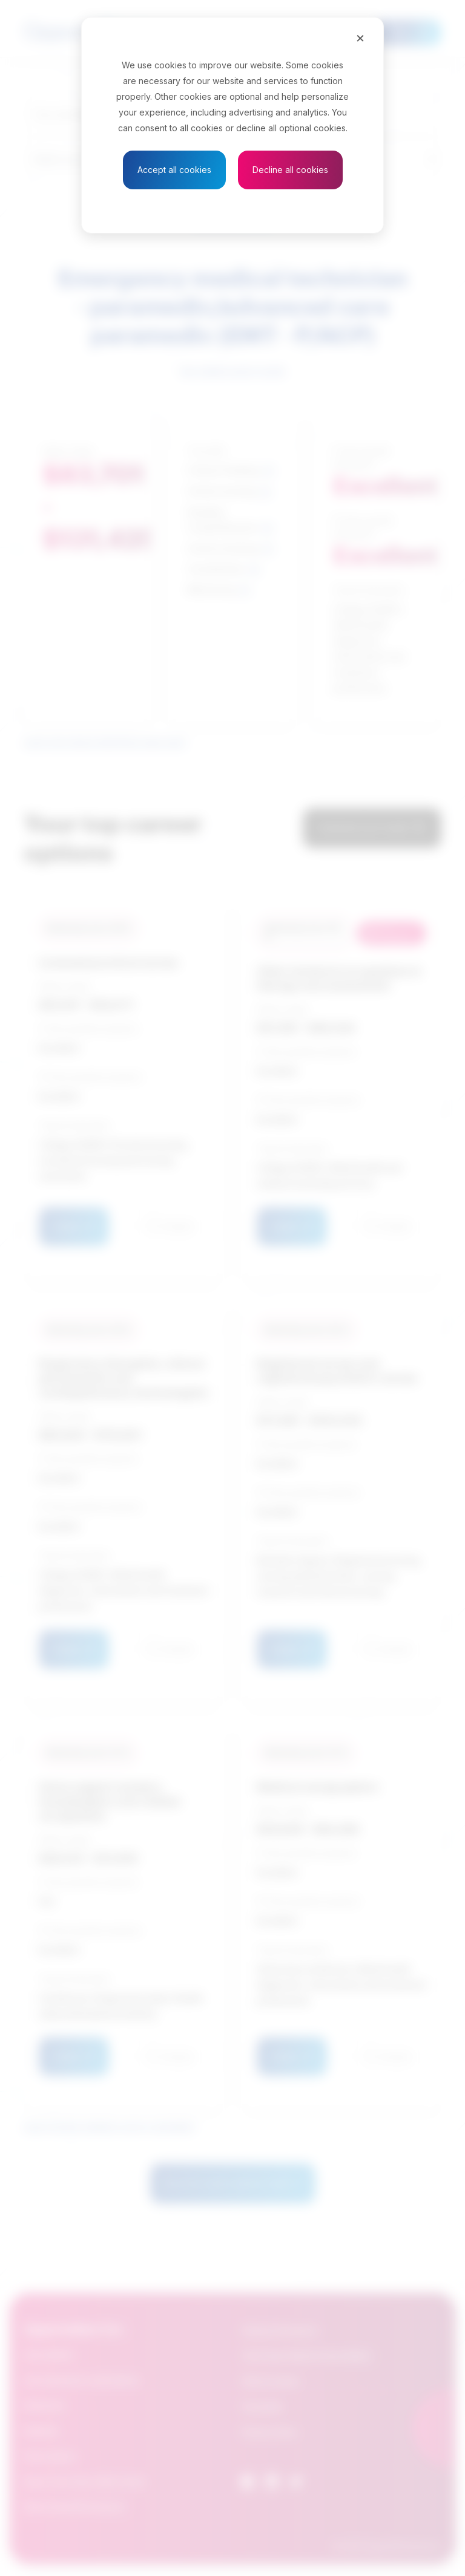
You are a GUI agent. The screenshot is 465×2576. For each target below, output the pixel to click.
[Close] (360, 37)
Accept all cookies (174, 170)
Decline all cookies (290, 170)
